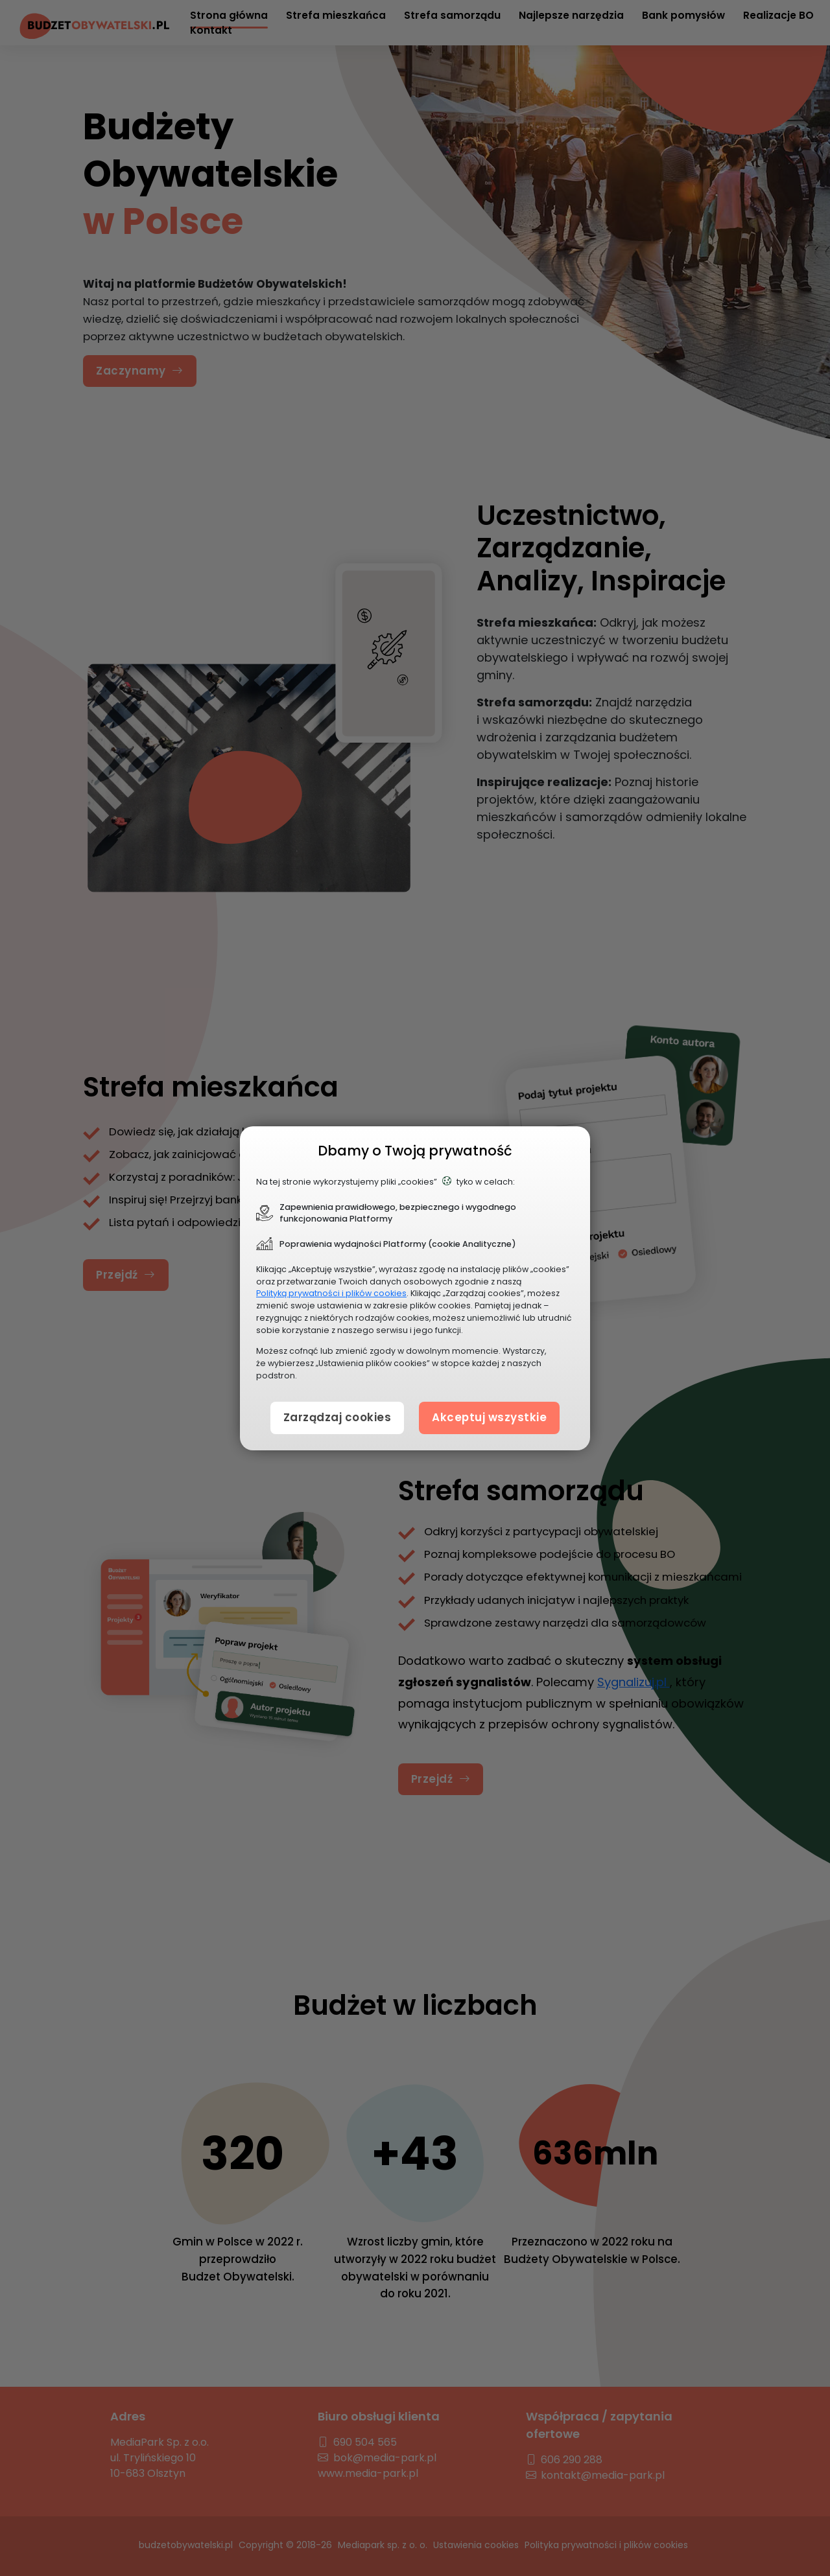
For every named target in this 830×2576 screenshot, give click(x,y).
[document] (415, 1288)
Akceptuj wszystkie (489, 1417)
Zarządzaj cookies (337, 1417)
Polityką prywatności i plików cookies (331, 1293)
